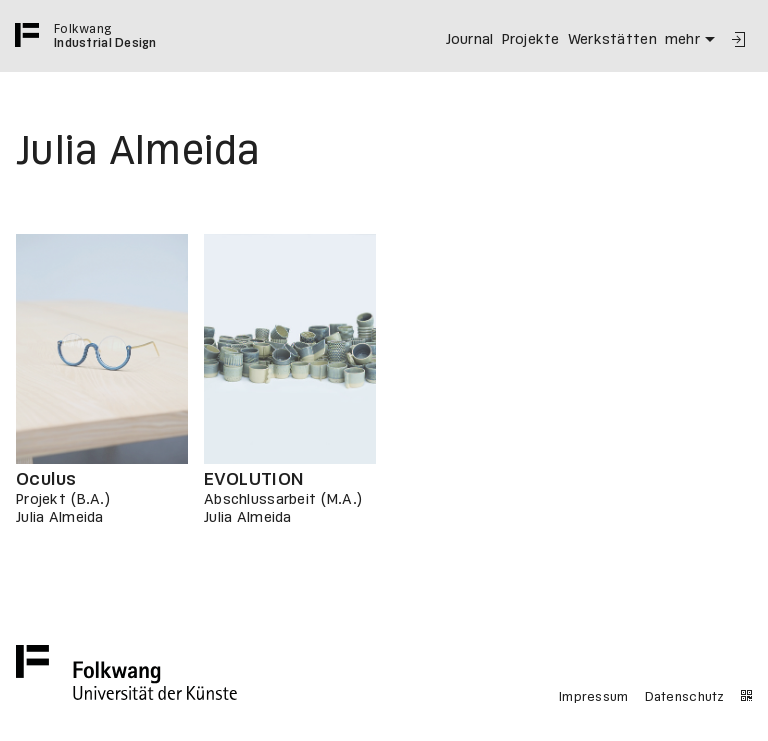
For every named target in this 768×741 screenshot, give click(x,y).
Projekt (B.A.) (63, 500)
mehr (692, 40)
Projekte (531, 40)
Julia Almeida (60, 518)
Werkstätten (612, 40)
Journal (470, 40)
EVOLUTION (254, 480)
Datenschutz (685, 698)
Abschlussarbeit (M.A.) (283, 500)
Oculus (46, 480)
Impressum (594, 698)
